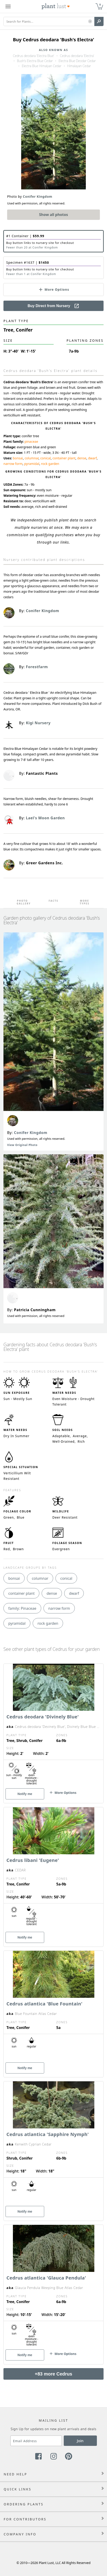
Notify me (24, 1794)
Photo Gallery (22, 902)
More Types (85, 902)
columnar (32, 458)
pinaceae (31, 441)
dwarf (92, 458)
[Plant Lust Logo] (56, 6)
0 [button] (100, 4)
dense (81, 458)
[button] (90, 21)
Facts (53, 900)
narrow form (13, 463)
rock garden (50, 463)
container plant (63, 458)
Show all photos (53, 214)
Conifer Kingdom (30, 1132)
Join (80, 2440)
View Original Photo (22, 1145)
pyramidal (31, 463)
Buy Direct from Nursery (53, 306)
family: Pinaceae (22, 1608)
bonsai (18, 458)
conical (45, 458)
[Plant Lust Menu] (8, 6)
